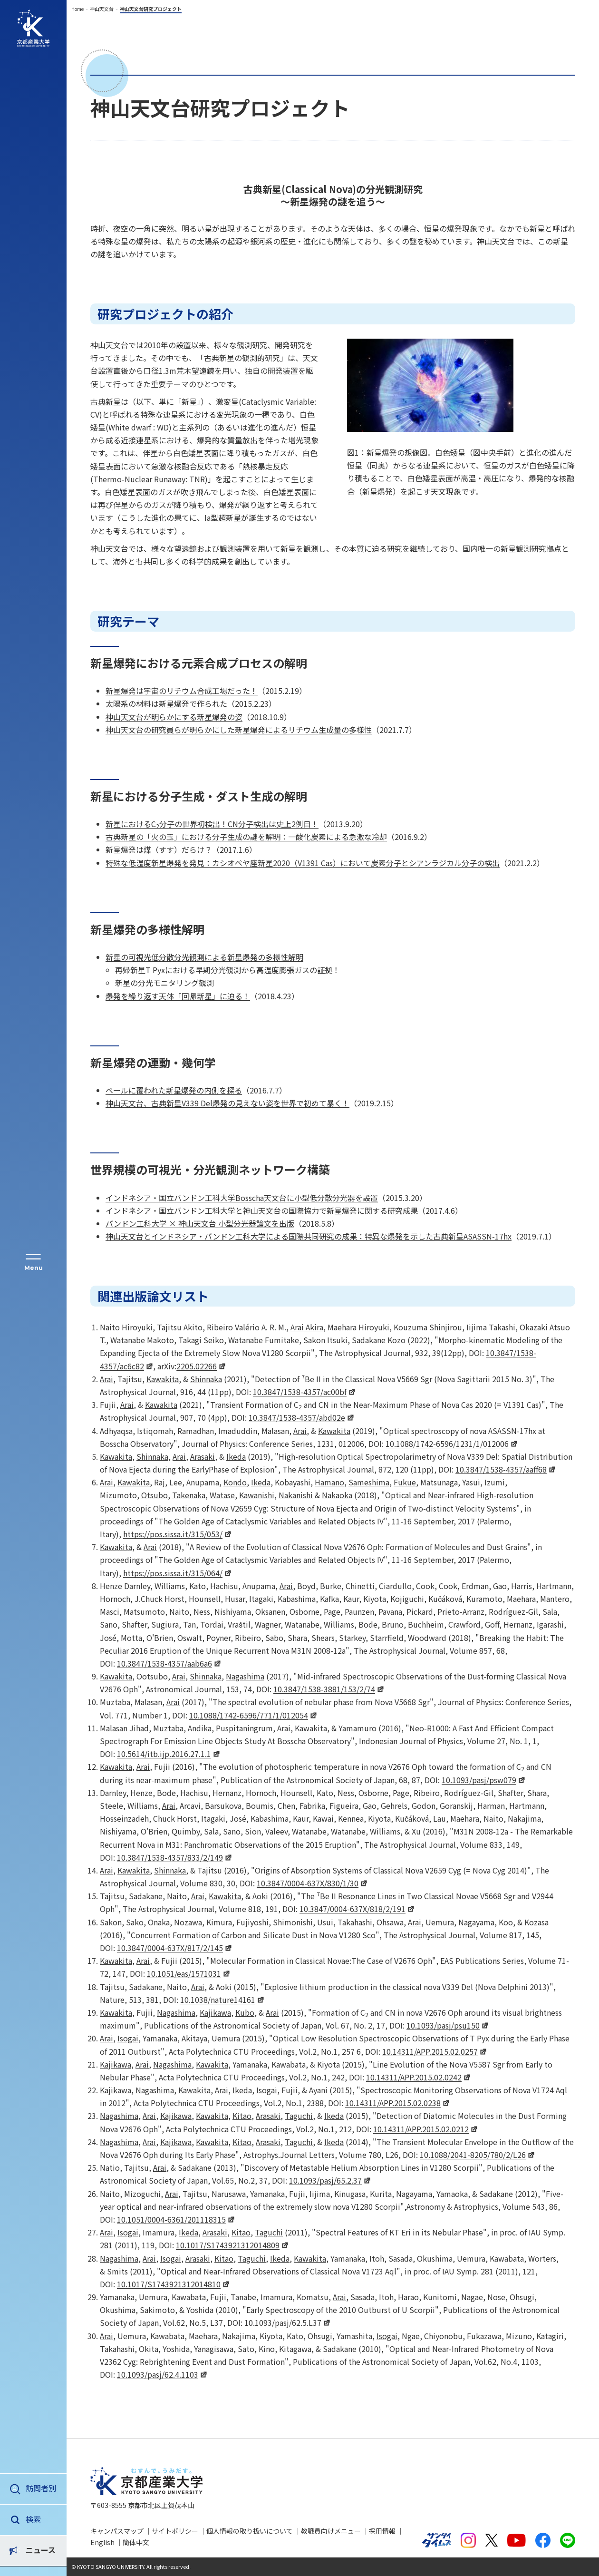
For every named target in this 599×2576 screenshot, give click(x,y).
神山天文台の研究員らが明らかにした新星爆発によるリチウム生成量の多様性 (239, 729)
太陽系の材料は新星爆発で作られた (166, 703)
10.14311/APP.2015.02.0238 (393, 2102)
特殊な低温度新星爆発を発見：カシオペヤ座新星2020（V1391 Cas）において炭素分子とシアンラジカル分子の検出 (303, 862)
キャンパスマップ (117, 2531)
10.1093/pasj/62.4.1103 (157, 2374)
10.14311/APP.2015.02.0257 (430, 2051)
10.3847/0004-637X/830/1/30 (307, 1883)
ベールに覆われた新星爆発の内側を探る (174, 1090)
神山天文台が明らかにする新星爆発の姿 (174, 716)
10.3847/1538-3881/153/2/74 (324, 1689)
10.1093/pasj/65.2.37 (325, 2180)
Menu (33, 1267)
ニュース (41, 2519)
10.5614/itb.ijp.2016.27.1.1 (164, 1753)
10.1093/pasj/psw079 (479, 1780)
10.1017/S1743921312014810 (169, 2284)
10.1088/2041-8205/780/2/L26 (473, 2154)
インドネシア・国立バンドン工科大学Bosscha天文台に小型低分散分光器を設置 (242, 1197)
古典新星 (105, 401)
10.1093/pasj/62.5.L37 (282, 2322)
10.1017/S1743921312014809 (228, 2245)
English (102, 2542)
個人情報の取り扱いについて (249, 2531)
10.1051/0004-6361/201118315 (171, 2219)
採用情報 (382, 2531)
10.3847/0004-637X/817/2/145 (170, 1947)
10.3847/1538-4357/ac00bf (300, 1391)
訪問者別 (41, 2488)
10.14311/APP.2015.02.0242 (414, 2077)
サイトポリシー (175, 2531)
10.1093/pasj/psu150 (443, 2025)
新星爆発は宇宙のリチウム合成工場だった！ (182, 690)
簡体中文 (136, 2542)
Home (77, 8)
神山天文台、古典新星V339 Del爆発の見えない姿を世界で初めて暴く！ (227, 1103)
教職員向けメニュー (331, 2531)
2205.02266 (196, 1366)
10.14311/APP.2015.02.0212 (421, 2129)
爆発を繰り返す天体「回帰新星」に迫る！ (178, 996)
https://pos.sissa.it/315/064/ (172, 1573)
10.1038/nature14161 (217, 1999)
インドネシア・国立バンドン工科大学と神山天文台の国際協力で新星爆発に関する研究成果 (262, 1210)
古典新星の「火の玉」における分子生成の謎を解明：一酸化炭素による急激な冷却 (246, 836)
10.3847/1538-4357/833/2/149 (170, 1857)
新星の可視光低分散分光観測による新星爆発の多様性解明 (204, 957)
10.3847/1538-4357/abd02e (297, 1417)
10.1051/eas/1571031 (184, 1973)
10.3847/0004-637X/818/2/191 (353, 1908)
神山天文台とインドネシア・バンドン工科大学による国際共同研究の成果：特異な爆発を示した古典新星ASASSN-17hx (309, 1236)
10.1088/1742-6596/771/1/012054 (248, 1715)
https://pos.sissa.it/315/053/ (172, 1534)
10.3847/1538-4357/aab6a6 (164, 1663)
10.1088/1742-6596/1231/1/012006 (447, 1443)
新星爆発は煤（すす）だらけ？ (159, 849)
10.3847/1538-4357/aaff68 (501, 1469)
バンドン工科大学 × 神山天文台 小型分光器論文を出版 (200, 1223)
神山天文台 (102, 8)
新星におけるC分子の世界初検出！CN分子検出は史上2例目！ (212, 823)
